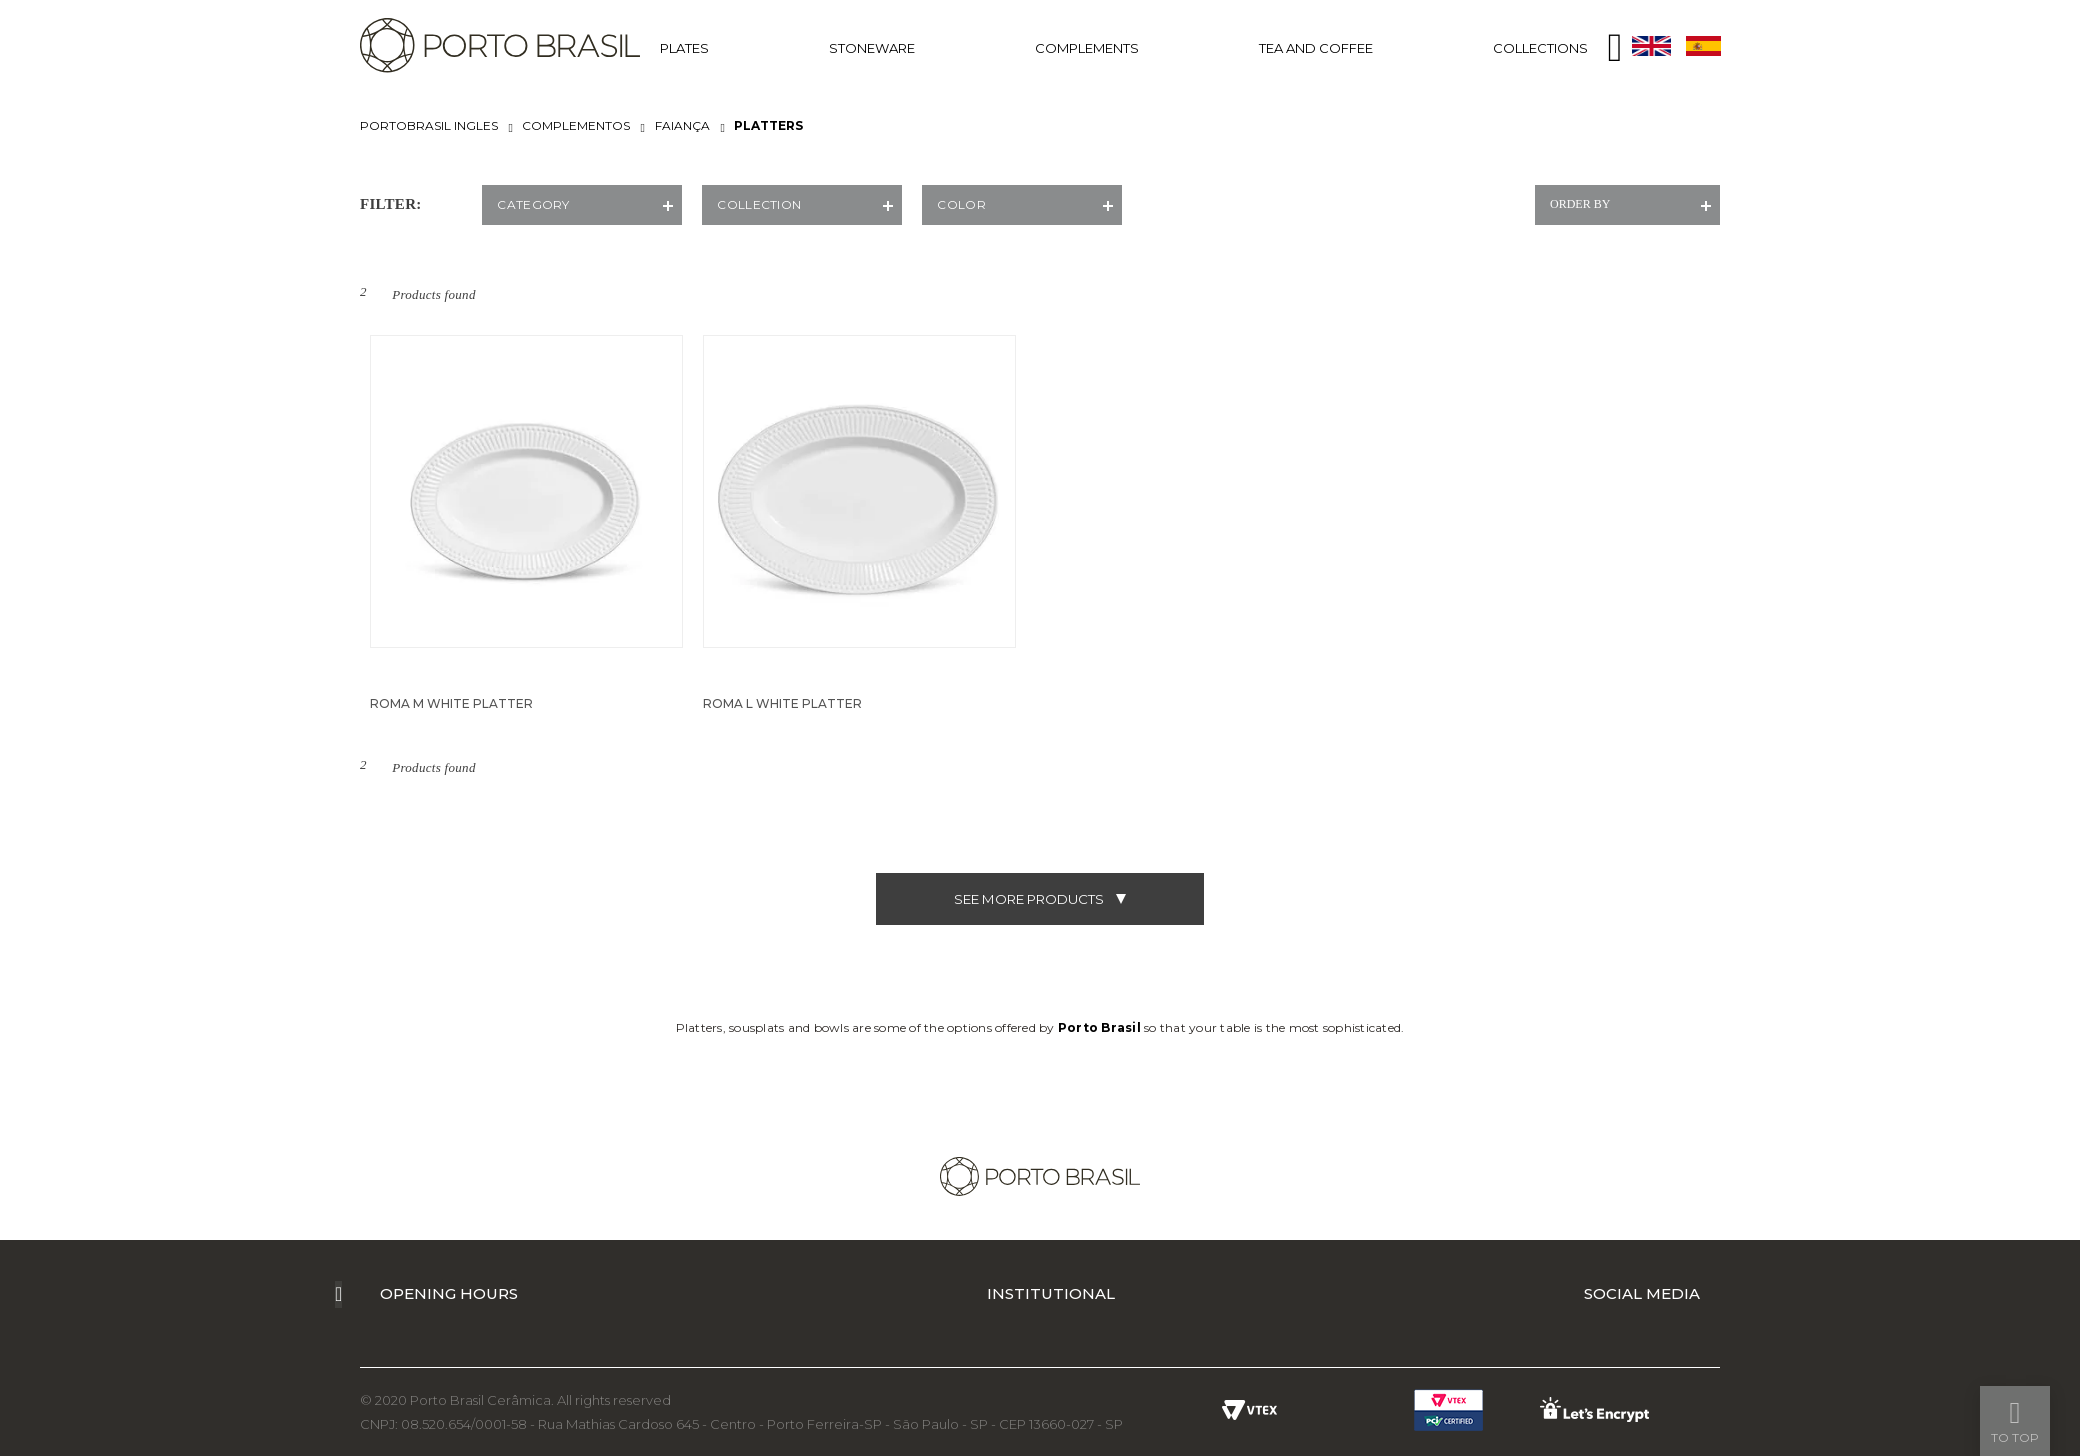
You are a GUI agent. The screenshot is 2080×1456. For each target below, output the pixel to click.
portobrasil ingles (429, 125)
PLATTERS (768, 125)
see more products (1040, 899)
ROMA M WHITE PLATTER (451, 703)
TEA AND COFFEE (1316, 48)
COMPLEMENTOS (576, 125)
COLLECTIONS (1540, 48)
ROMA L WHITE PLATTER (782, 703)
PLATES (684, 48)
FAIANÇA (682, 125)
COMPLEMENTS (1087, 48)
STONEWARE (872, 48)
